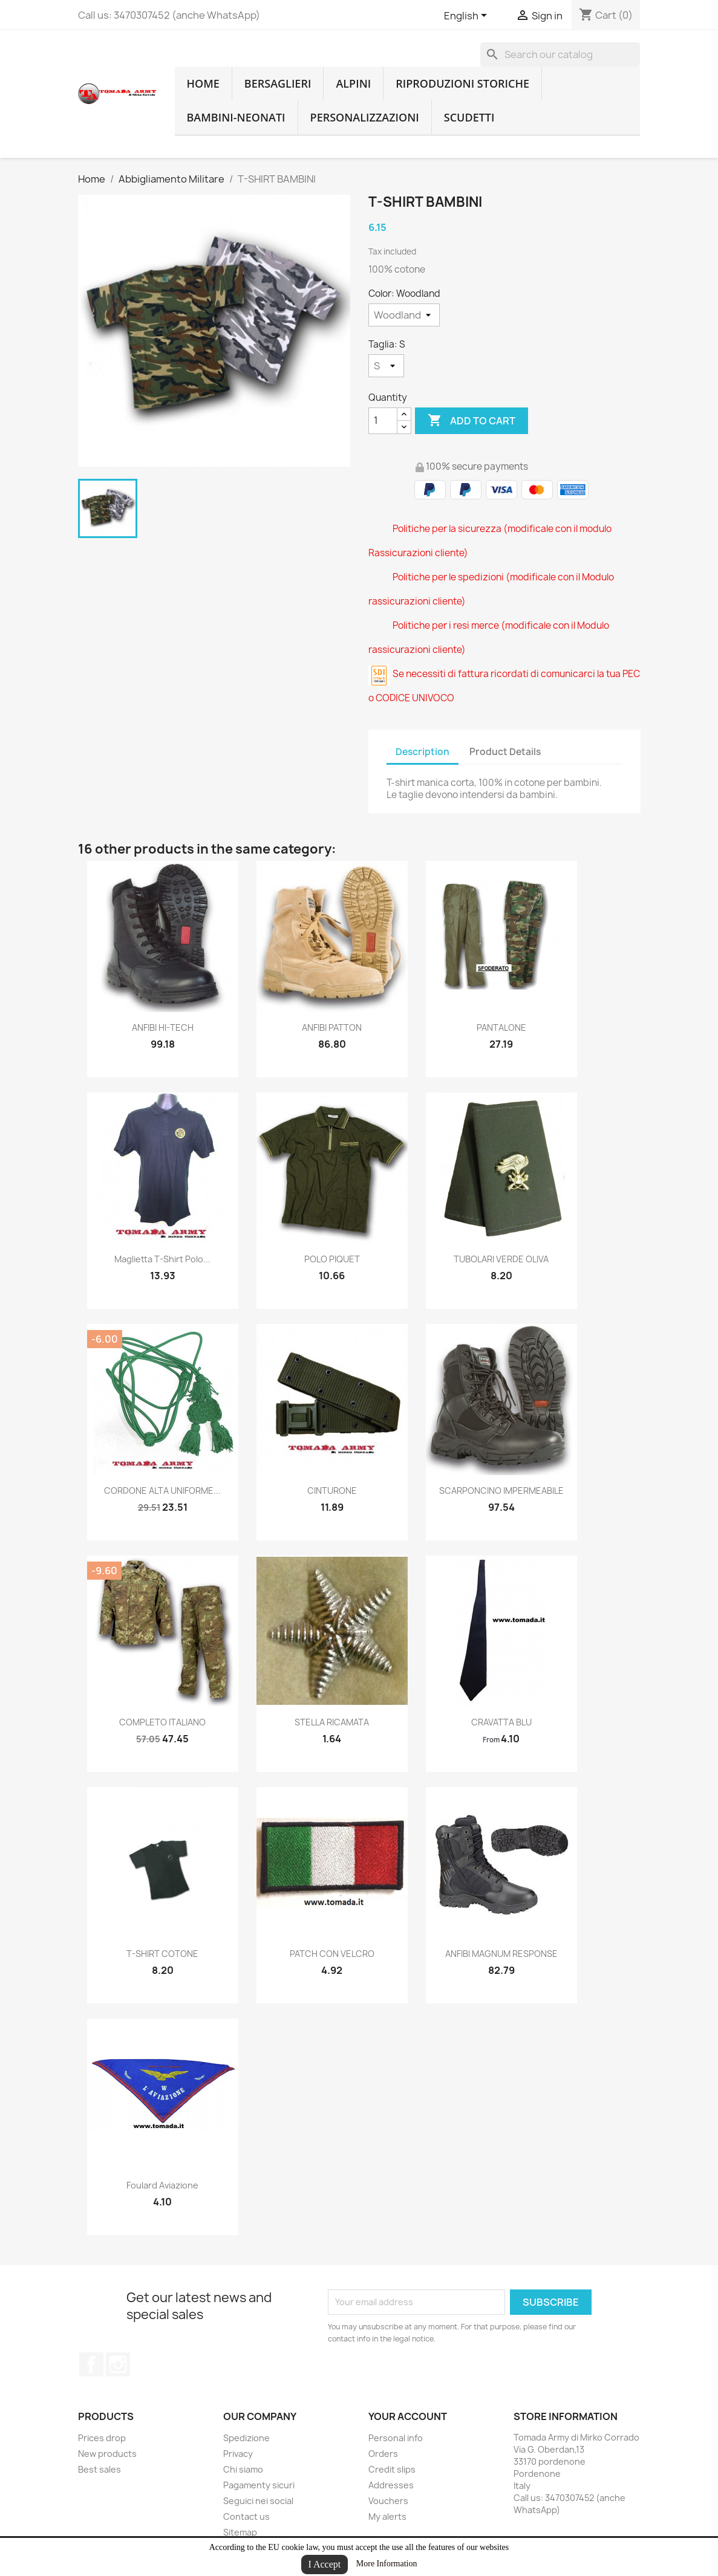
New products (107, 2453)
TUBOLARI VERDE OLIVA (501, 1259)
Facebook (91, 2364)
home (203, 83)
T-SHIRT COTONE (162, 1953)
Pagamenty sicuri (259, 2485)
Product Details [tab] (505, 751)
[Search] (560, 54)
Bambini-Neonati (236, 117)
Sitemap (240, 2532)
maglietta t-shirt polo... (162, 1259)
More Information (386, 2563)
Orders (383, 2453)
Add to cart (471, 421)
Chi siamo (243, 2469)
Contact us (246, 2516)
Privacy (238, 2453)
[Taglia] (386, 365)
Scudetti (469, 117)
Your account (407, 2416)
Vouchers (388, 2500)
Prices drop (102, 2438)
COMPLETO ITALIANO (162, 1722)
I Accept (324, 2564)
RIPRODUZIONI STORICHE (462, 83)
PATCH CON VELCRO (332, 1953)
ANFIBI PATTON (332, 1027)
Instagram (118, 2364)
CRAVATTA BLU (501, 1722)
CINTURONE (332, 1490)
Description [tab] (422, 751)
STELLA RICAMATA (332, 1722)
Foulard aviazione (162, 2185)
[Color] (404, 314)
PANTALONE (501, 1027)
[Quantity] (382, 420)
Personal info (395, 2438)
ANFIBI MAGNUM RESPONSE (501, 1953)
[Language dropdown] (467, 16)
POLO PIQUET (332, 1259)
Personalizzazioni (364, 117)
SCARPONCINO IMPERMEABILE (501, 1490)
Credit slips (392, 2469)
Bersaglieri (278, 83)
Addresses (391, 2485)
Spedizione (246, 2438)
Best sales (99, 2469)
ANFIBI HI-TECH (163, 1027)
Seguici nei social (258, 2500)
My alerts (387, 2516)
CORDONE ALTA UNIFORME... (162, 1490)
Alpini (353, 83)
